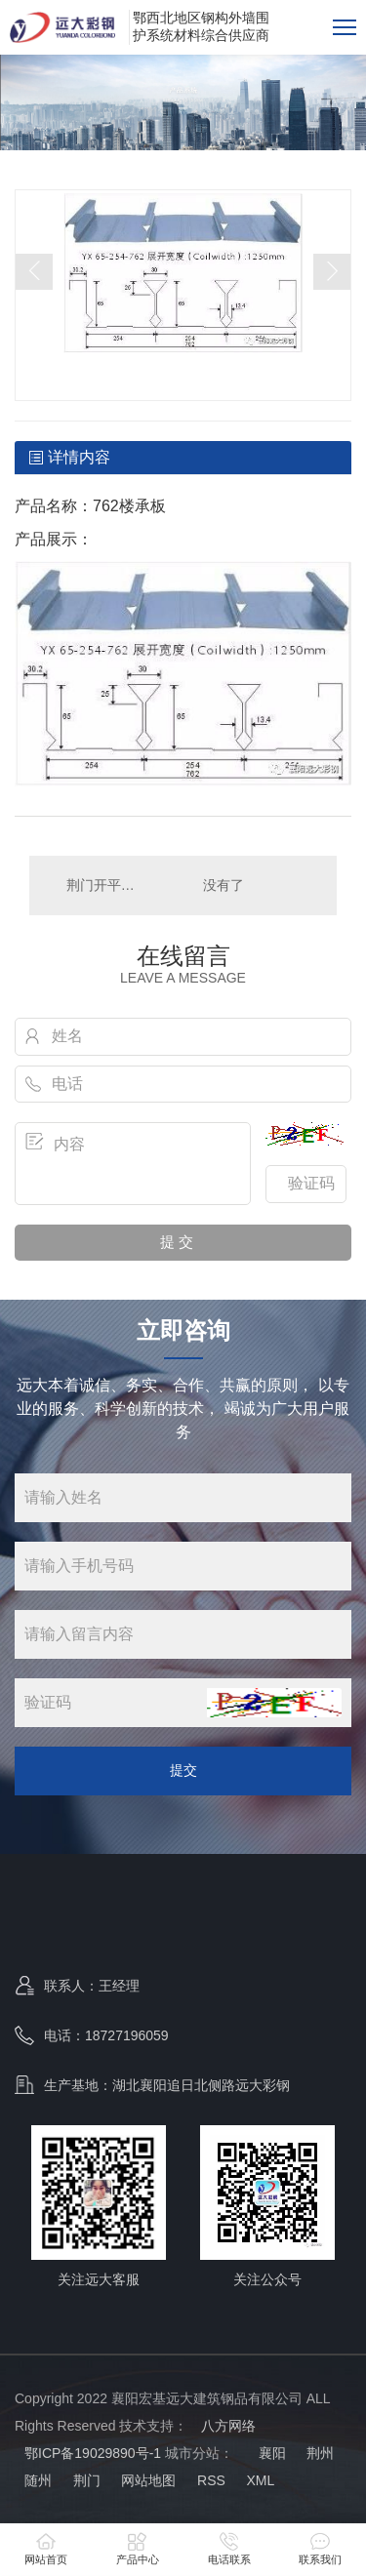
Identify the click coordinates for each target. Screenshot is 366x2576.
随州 (38, 2480)
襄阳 (270, 2453)
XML (260, 2480)
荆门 (87, 2480)
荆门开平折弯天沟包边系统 (106, 885)
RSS (211, 2480)
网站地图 (148, 2480)
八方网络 (228, 2426)
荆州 (320, 2453)
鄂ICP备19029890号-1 (92, 2453)
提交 (183, 1770)
